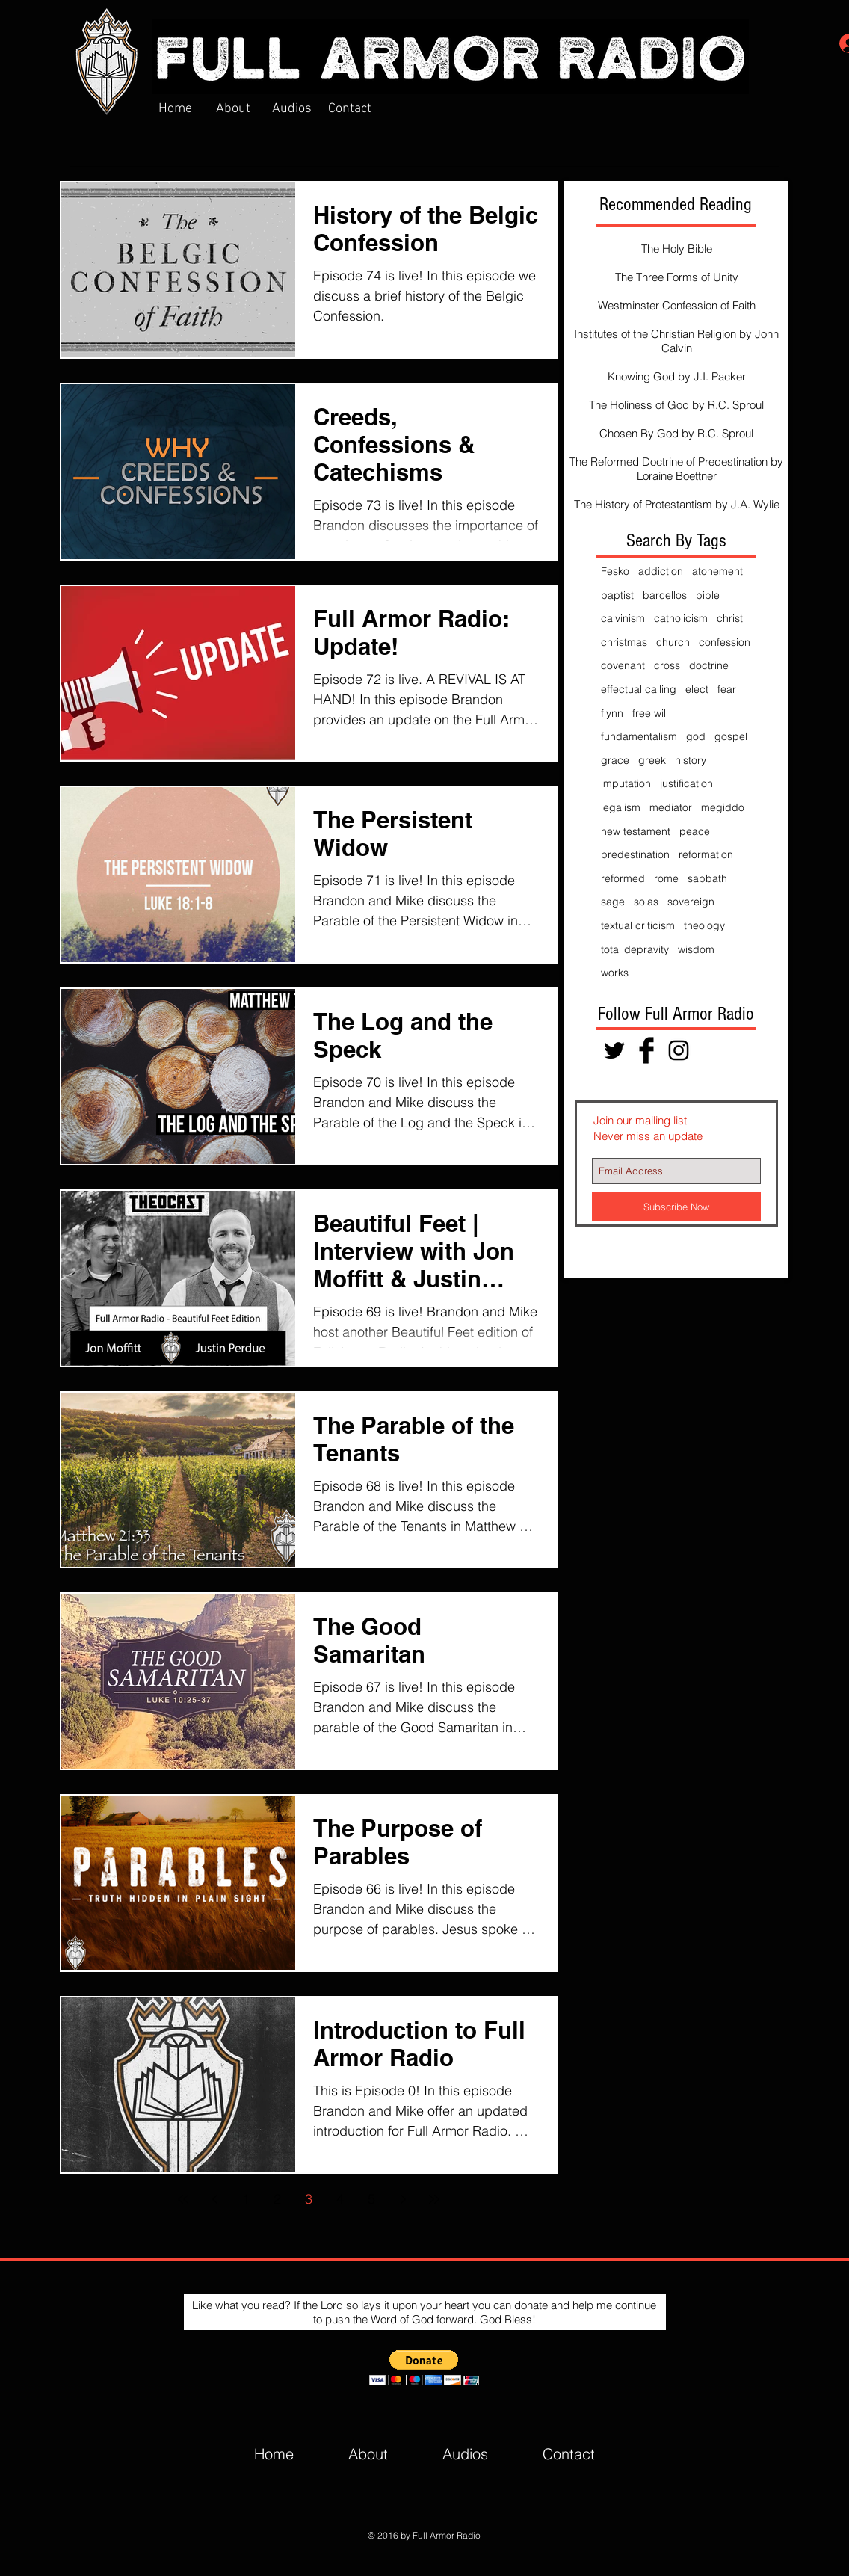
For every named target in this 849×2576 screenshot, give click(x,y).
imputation (626, 783)
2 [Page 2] (277, 2198)
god (696, 736)
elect (696, 689)
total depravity (635, 949)
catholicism (681, 618)
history (690, 760)
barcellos (665, 595)
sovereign (690, 901)
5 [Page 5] (371, 2198)
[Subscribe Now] (676, 1206)
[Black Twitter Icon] (614, 1050)
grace (615, 760)
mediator (670, 807)
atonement (717, 571)
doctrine (709, 665)
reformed (623, 878)
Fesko (615, 571)
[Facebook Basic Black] (646, 1050)
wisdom (696, 949)
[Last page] (434, 2199)
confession (724, 642)
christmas (624, 642)
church (673, 642)
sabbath (707, 878)
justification (686, 783)
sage (613, 901)
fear (726, 689)
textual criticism (638, 925)
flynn (612, 713)
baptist (617, 595)
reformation (706, 854)
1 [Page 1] (246, 2198)
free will (650, 713)
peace (694, 831)
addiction (660, 571)
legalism (620, 807)
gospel (730, 736)
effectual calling (638, 689)
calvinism (623, 618)
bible (708, 595)
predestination (635, 854)
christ (730, 618)
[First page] (183, 2199)
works (615, 972)
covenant (623, 665)
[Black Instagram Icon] (678, 1050)
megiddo (722, 807)
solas (646, 901)
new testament (635, 831)
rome (666, 878)
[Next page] (402, 2199)
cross (667, 665)
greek (652, 760)
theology (704, 925)
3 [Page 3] (308, 2198)
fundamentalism (639, 736)
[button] (424, 2367)
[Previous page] (214, 2199)
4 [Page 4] (340, 2198)
